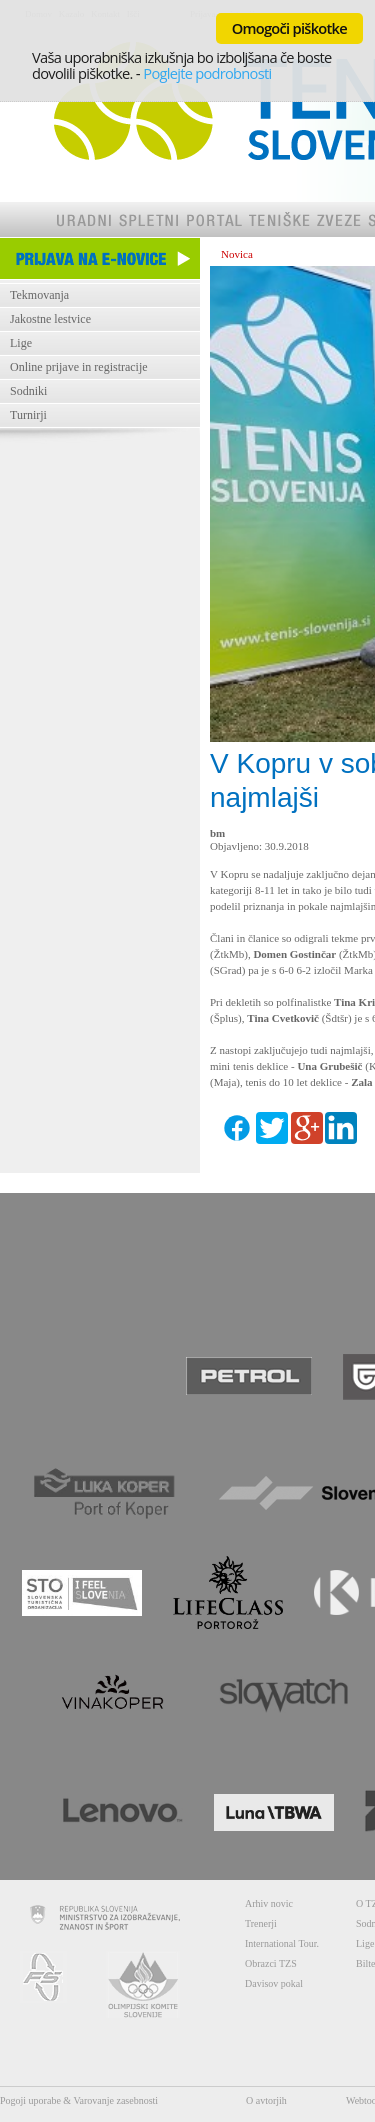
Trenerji (261, 1923)
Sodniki (28, 391)
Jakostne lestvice (50, 319)
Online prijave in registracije (79, 367)
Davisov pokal (274, 1983)
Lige (21, 343)
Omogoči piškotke (289, 28)
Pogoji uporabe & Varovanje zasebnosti (79, 2100)
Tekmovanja (39, 295)
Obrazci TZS (271, 1963)
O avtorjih (266, 2100)
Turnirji (28, 415)
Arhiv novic (269, 1903)
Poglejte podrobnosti (207, 73)
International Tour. (282, 1943)
